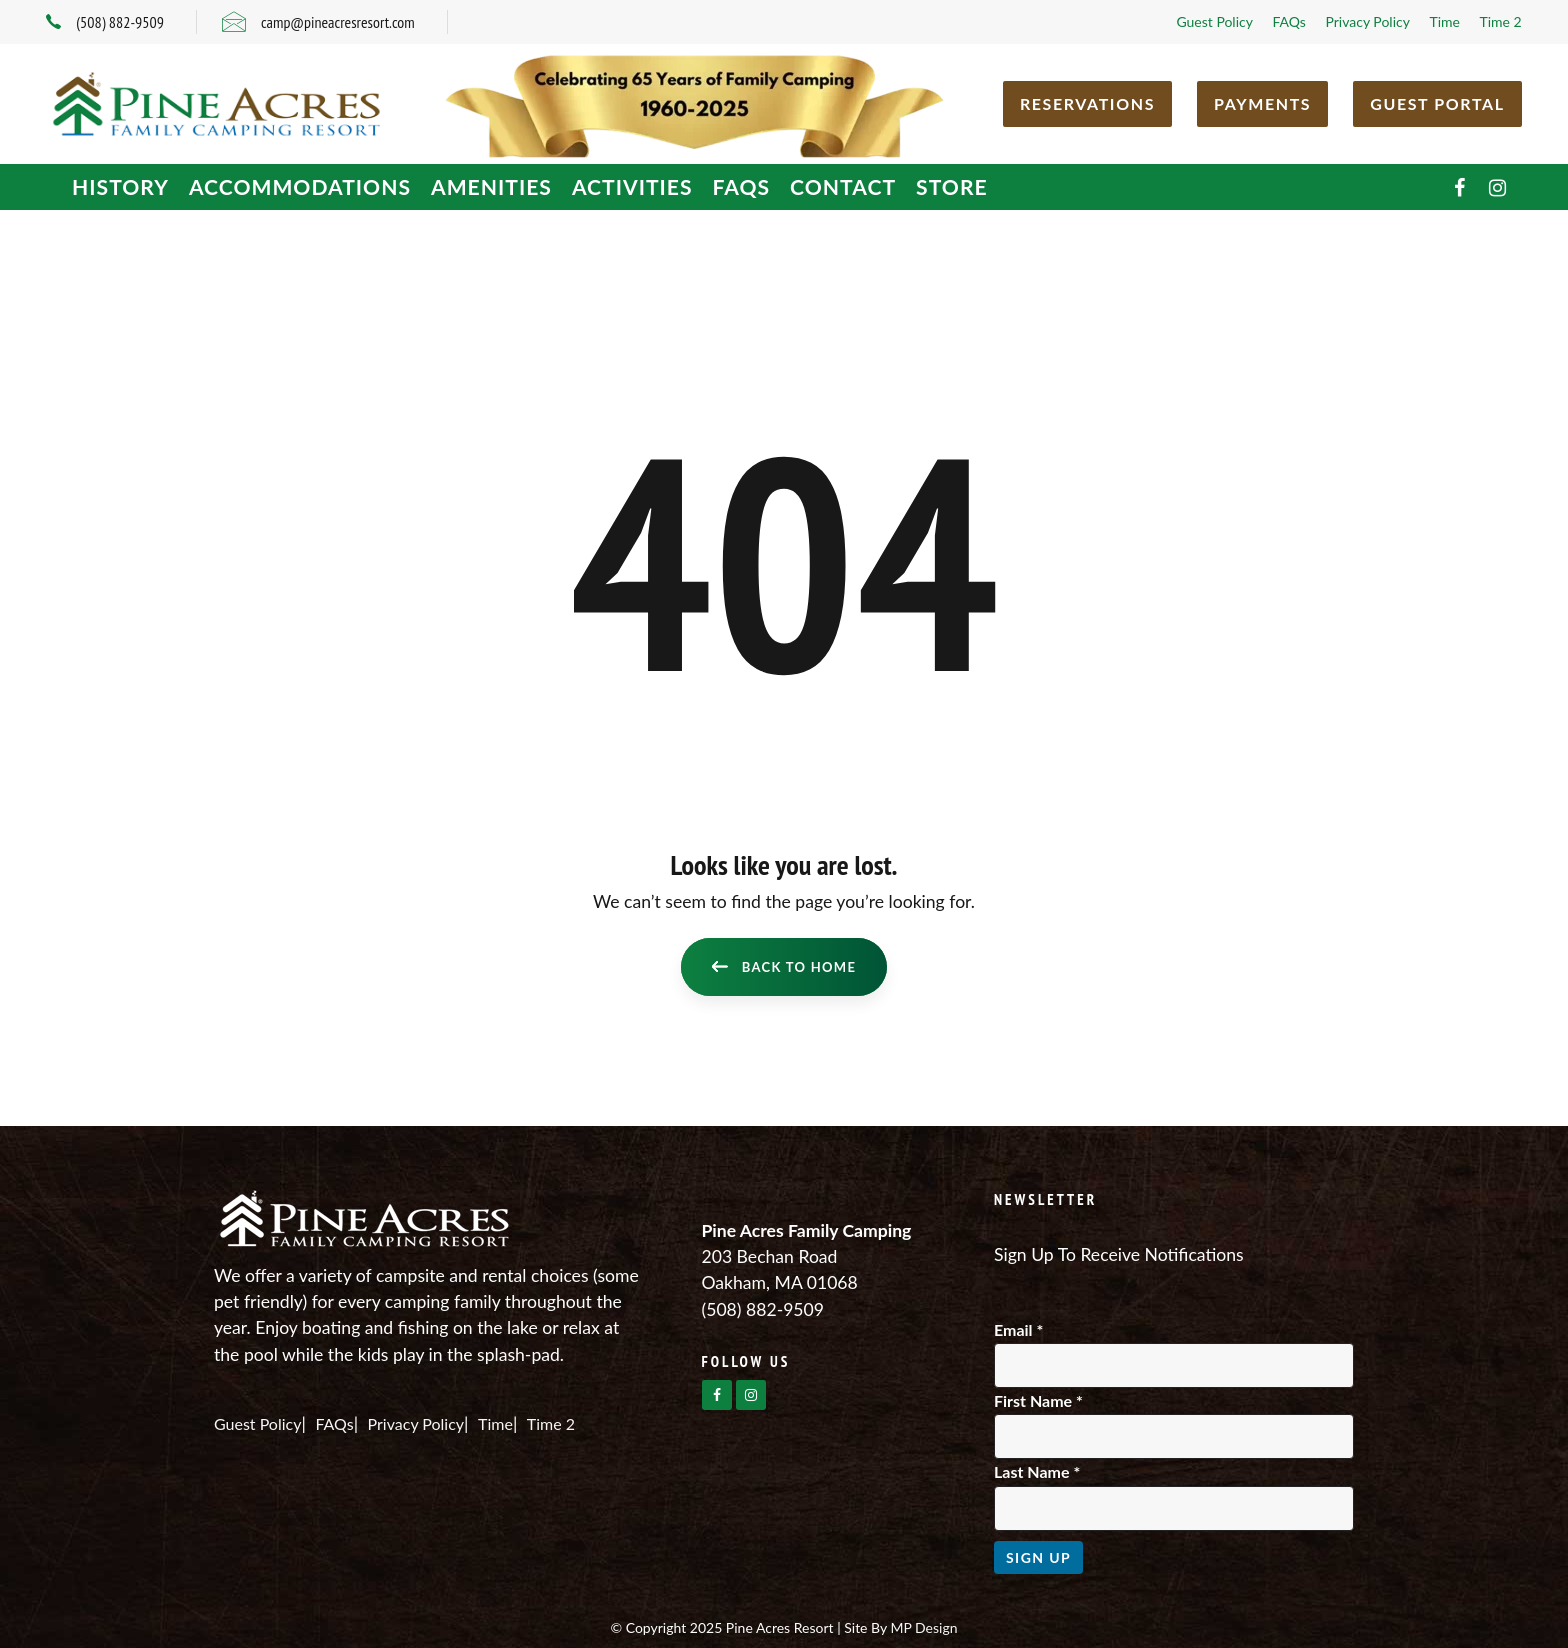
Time (1444, 21)
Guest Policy (1214, 21)
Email (1018, 1329)
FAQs (1288, 21)
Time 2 (1500, 21)
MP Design (923, 1627)
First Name (1038, 1400)
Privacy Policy (1367, 21)
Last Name (1037, 1471)
